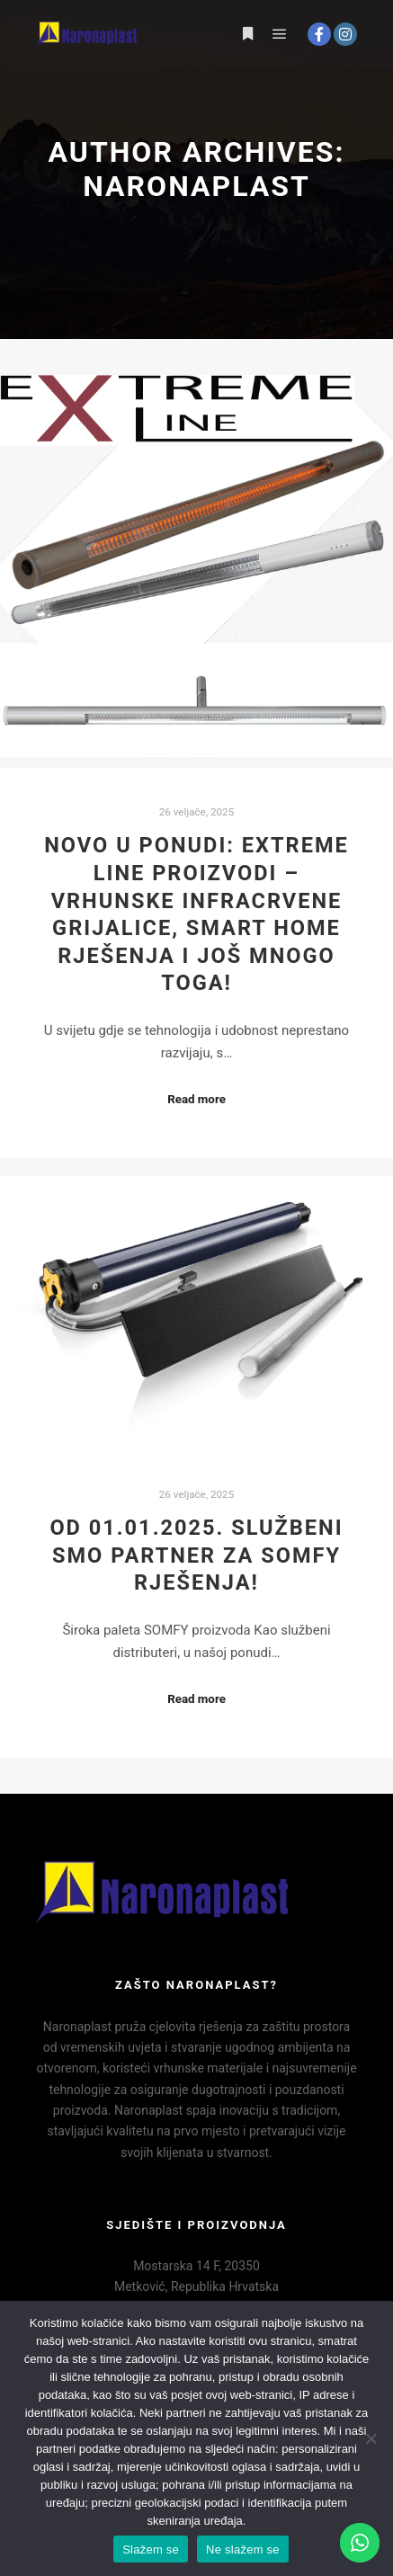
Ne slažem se (243, 2549)
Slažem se (150, 2549)
